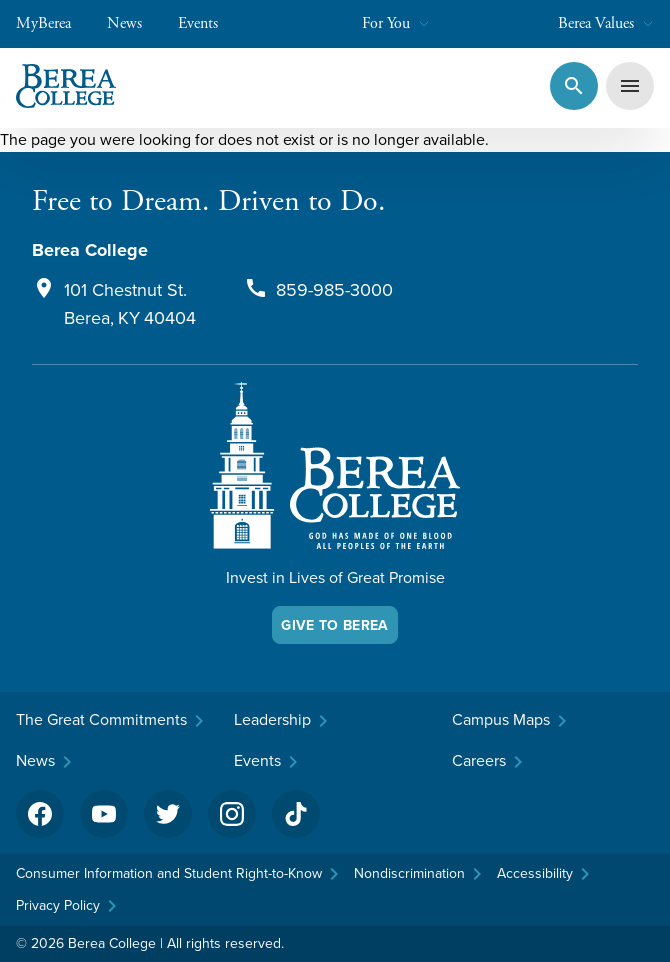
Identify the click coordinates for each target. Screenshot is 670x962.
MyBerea (53, 23)
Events (208, 23)
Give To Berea (335, 625)
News (134, 23)
